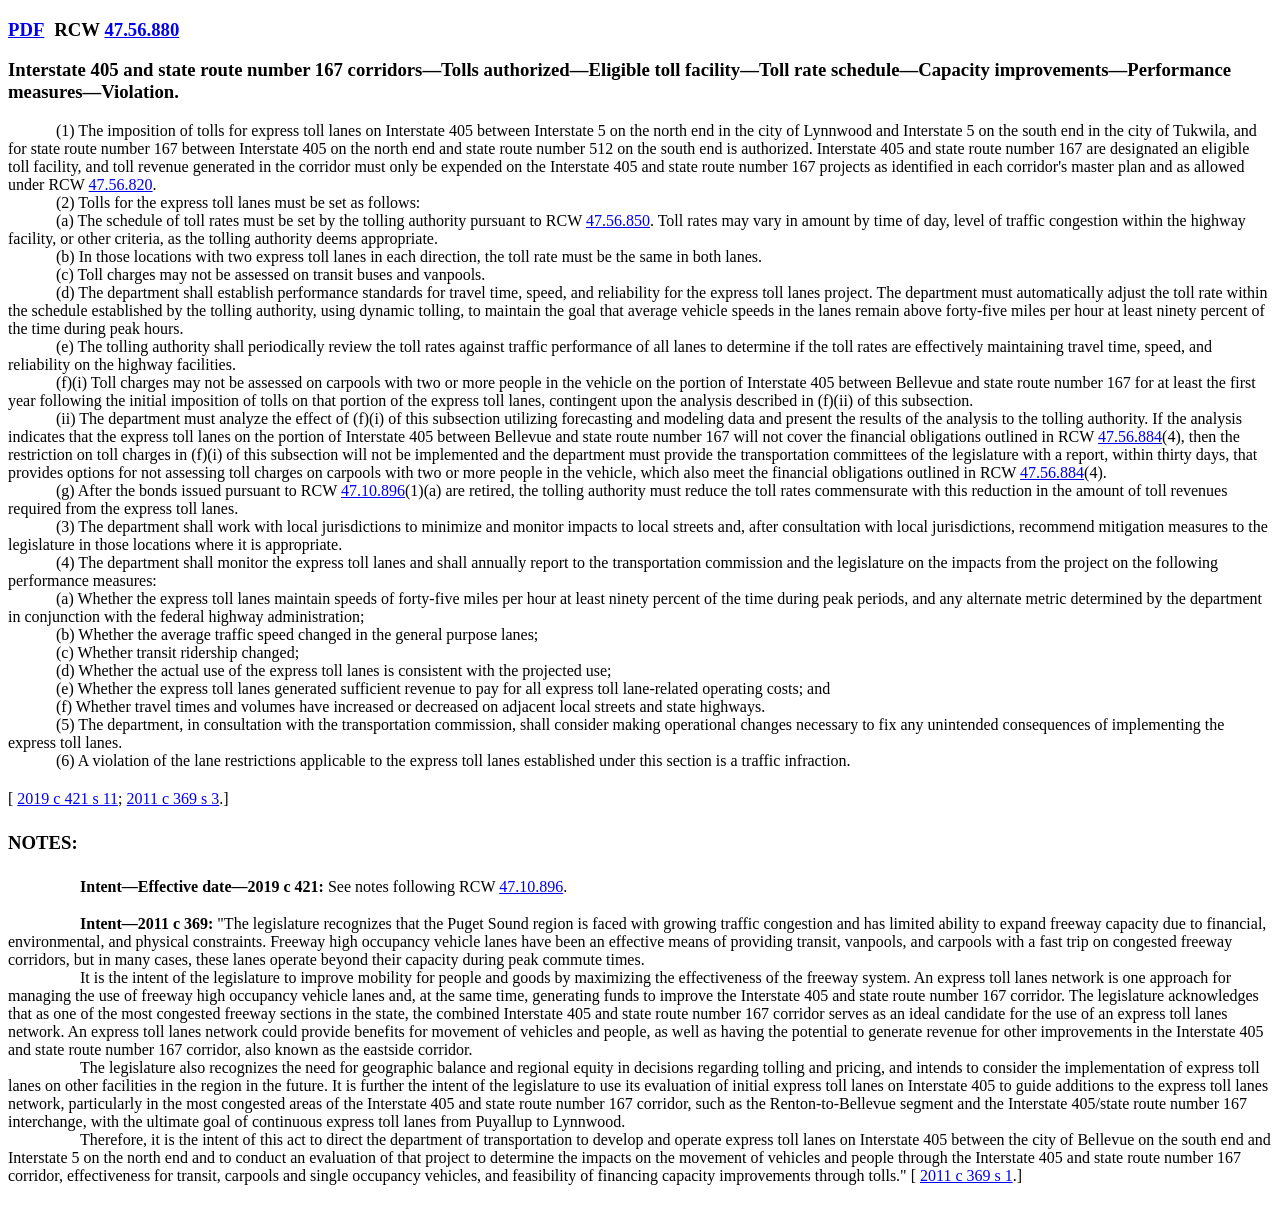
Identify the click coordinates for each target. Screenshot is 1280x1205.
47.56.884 (1130, 436)
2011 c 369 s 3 (173, 798)
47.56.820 (121, 184)
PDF (26, 29)
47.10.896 (373, 490)
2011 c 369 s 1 (966, 1175)
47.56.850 (618, 220)
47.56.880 (141, 29)
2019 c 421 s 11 (67, 798)
